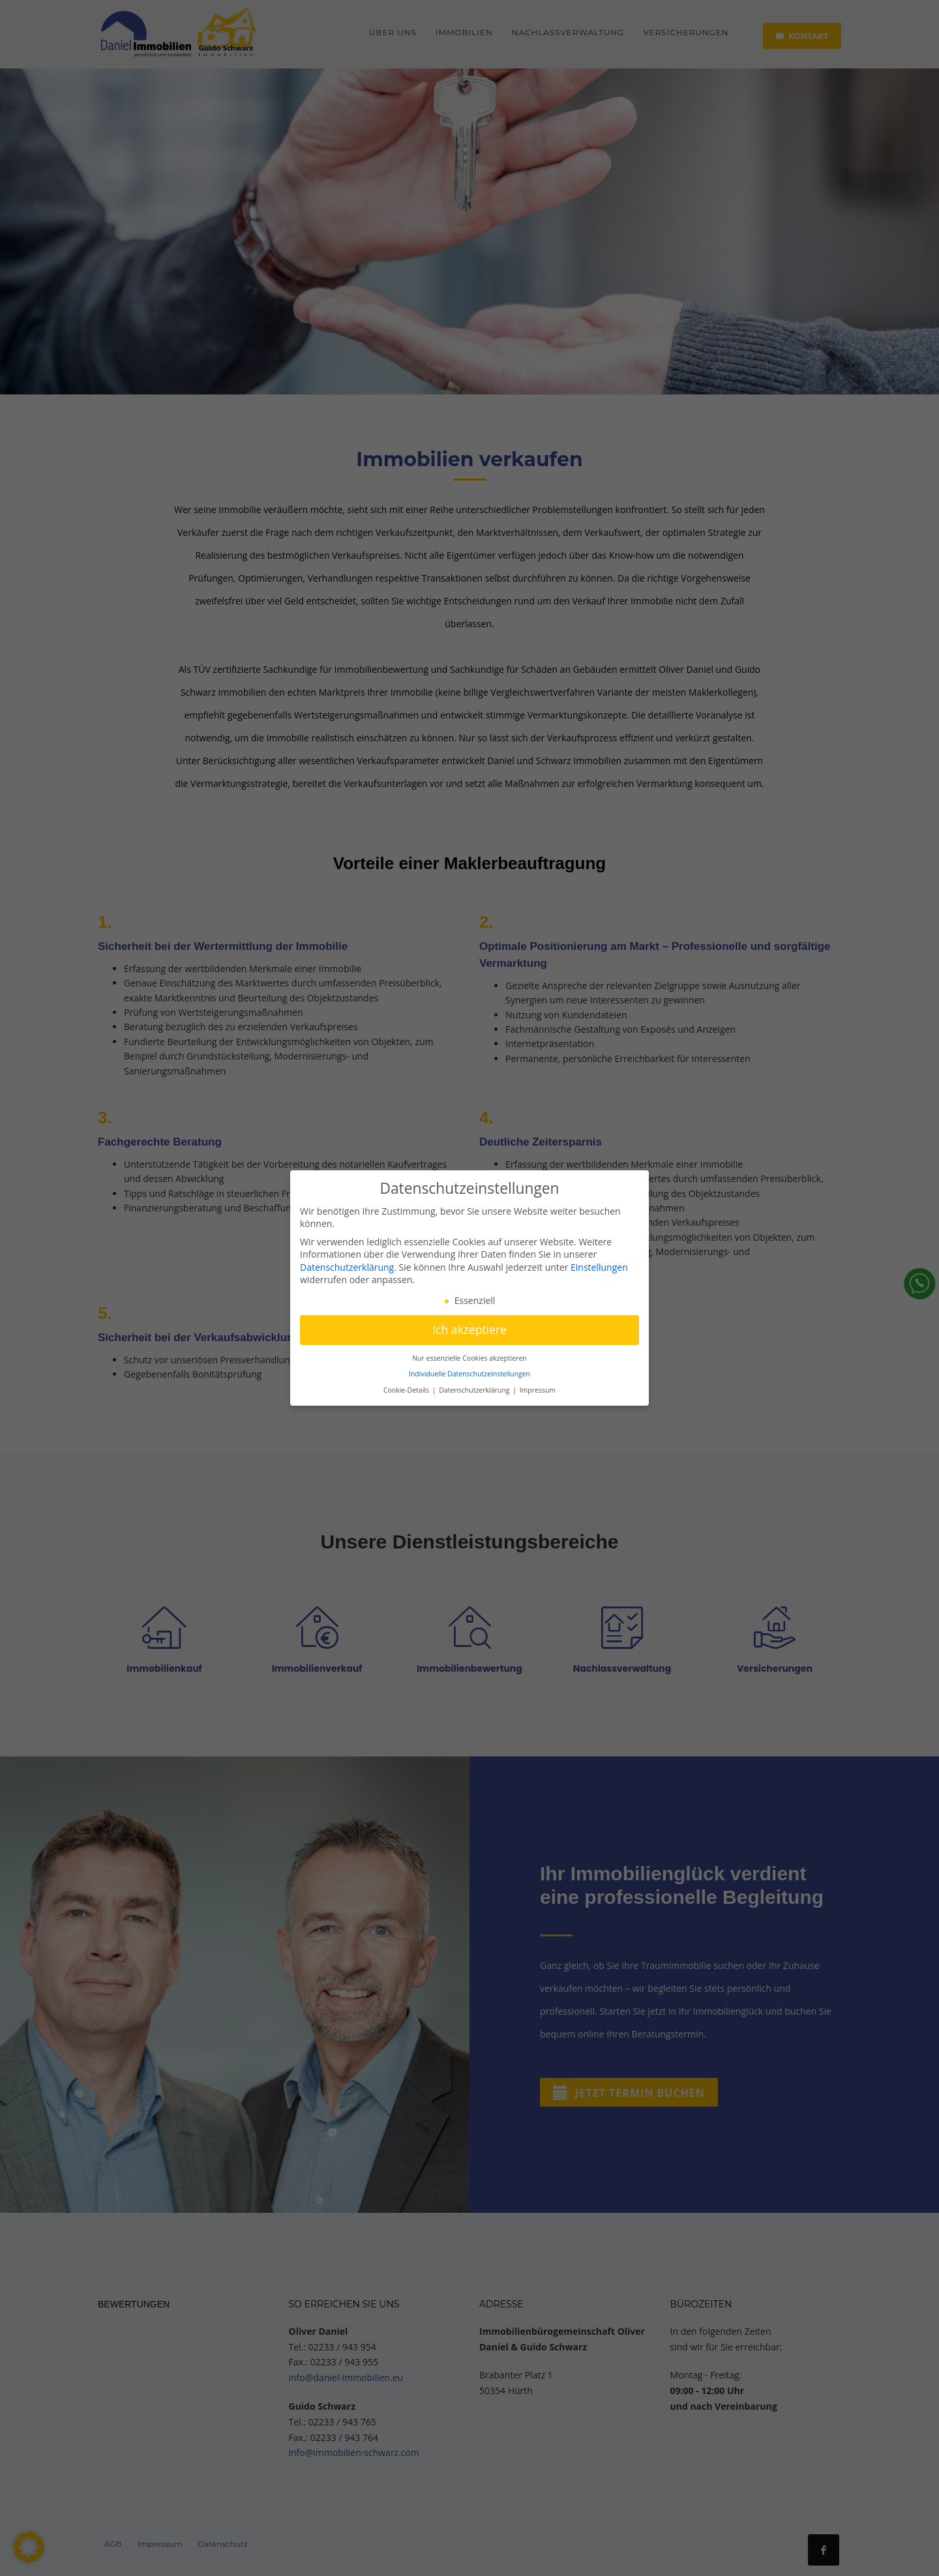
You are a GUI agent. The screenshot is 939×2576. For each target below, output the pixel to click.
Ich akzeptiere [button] (469, 1329)
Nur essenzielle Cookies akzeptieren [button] (469, 1358)
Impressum (538, 1390)
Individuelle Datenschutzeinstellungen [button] (469, 1373)
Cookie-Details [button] (407, 1390)
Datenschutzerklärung (347, 1267)
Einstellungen (599, 1267)
